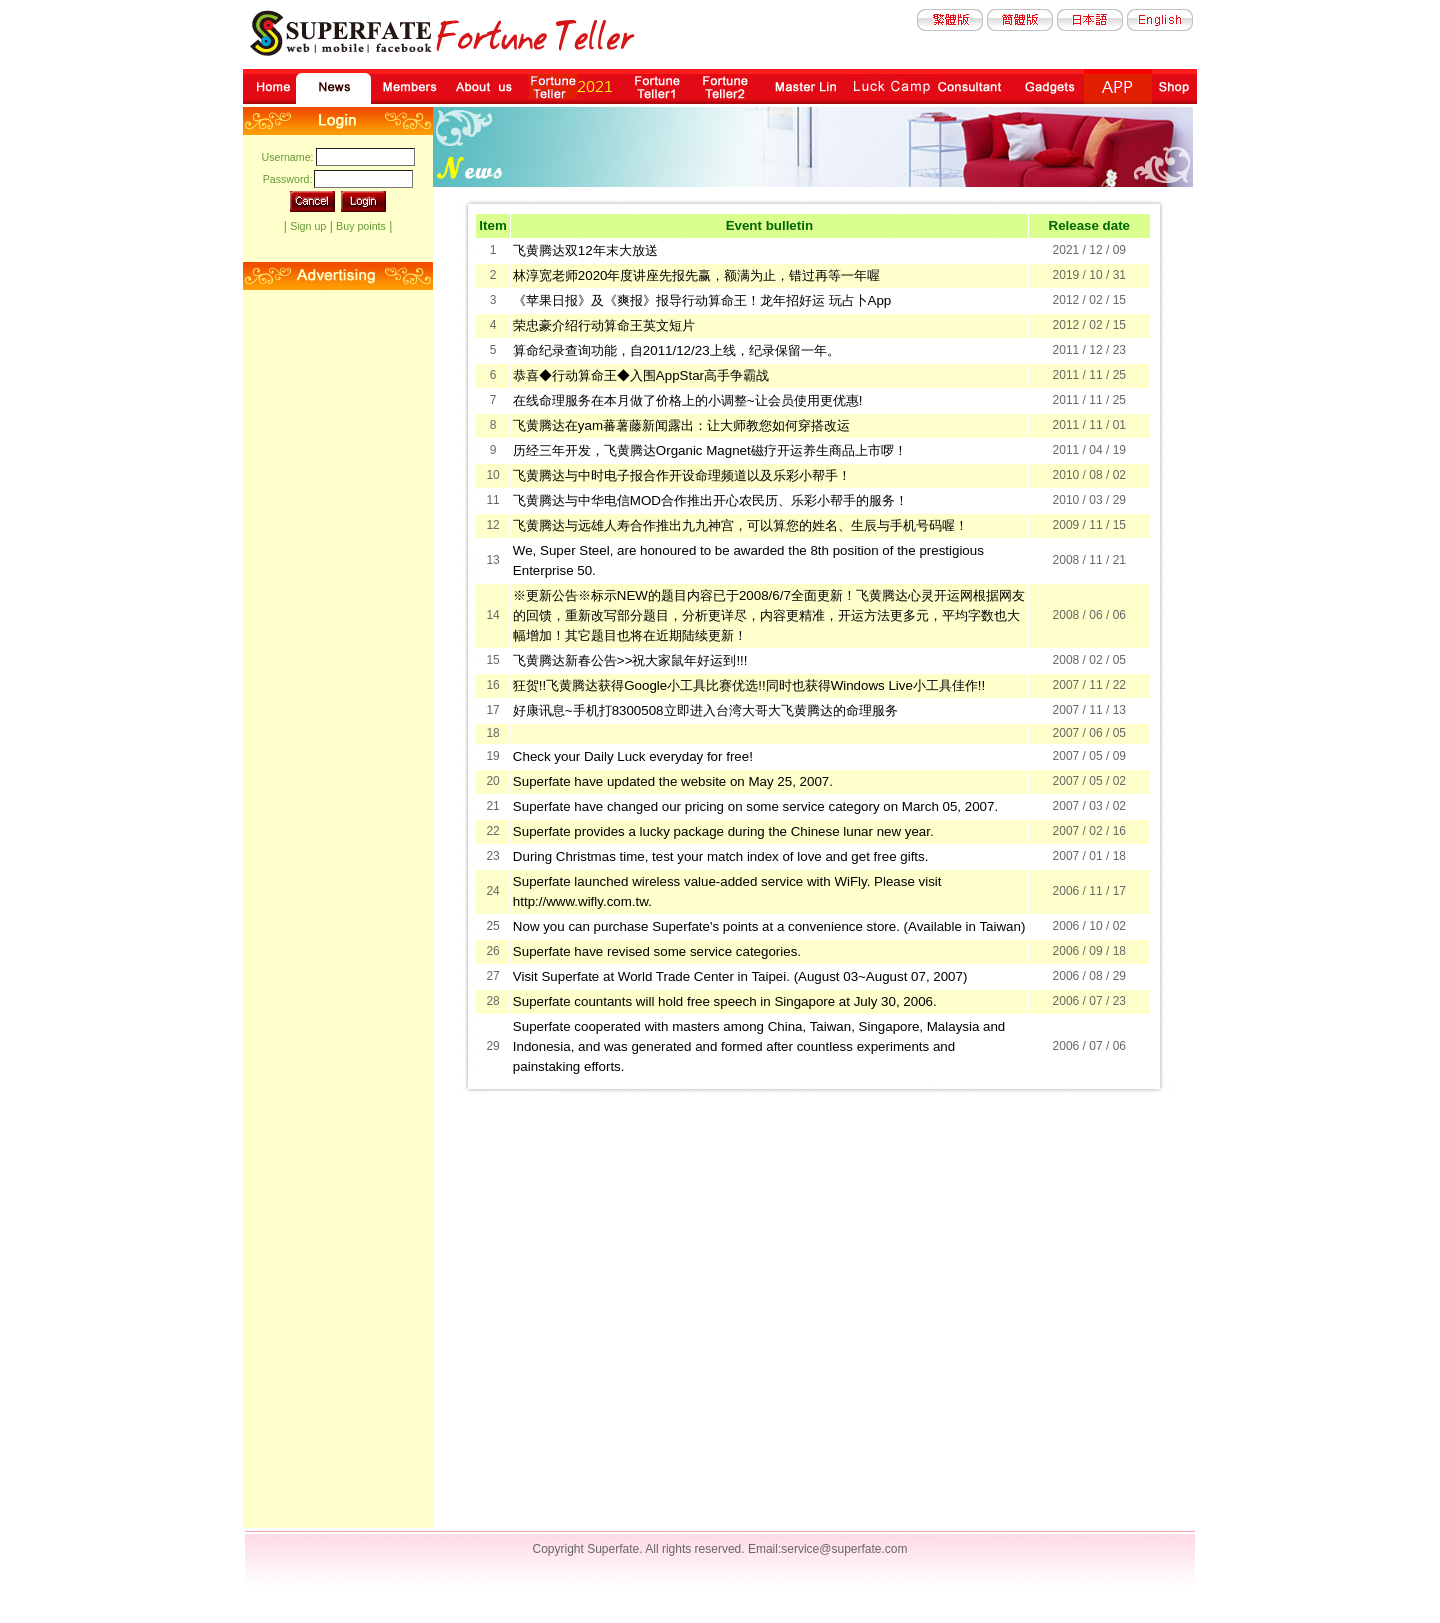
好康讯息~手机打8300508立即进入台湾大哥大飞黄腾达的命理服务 (705, 710)
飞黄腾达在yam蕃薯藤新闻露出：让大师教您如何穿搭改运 (681, 425)
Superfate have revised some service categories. (657, 951)
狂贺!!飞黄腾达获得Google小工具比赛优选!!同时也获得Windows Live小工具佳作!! (749, 685)
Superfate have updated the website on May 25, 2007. (673, 781)
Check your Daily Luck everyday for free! (633, 756)
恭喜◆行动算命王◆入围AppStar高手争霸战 (641, 375)
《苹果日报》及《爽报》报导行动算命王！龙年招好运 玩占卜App (702, 300)
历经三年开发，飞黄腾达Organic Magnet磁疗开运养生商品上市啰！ (710, 450)
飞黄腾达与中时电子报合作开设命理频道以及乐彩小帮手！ (682, 475)
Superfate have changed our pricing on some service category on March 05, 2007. (755, 806)
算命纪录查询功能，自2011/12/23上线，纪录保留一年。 (676, 350)
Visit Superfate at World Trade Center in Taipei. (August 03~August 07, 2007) (740, 976)
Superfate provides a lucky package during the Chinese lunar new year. (723, 831)
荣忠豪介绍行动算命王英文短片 (604, 325)
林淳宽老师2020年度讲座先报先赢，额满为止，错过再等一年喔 (697, 275)
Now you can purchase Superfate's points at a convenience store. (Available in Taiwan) (769, 926)
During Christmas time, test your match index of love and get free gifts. (721, 856)
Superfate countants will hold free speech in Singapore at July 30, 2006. (725, 1001)
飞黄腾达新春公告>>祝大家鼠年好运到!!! (630, 660)
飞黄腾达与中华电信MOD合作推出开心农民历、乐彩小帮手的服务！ (710, 500)
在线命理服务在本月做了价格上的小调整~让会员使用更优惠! (688, 400)
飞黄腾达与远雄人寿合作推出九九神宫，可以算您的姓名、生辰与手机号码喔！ (740, 525)
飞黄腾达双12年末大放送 (585, 250)
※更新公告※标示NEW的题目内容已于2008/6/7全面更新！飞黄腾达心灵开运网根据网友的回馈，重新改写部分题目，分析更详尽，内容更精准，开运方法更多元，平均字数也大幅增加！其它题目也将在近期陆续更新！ (769, 615)
